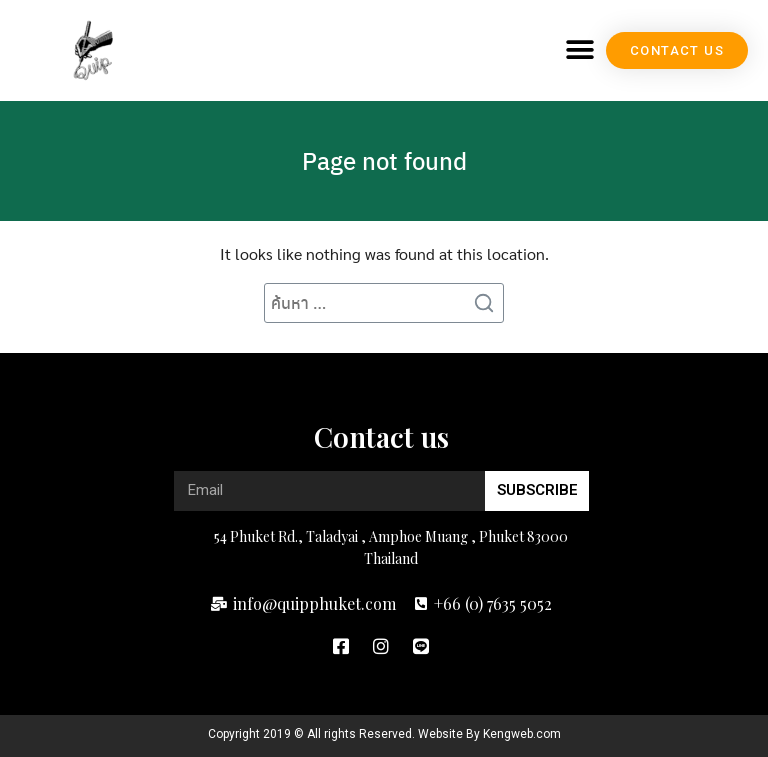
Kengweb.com (522, 734)
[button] (579, 50)
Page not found (384, 160)
